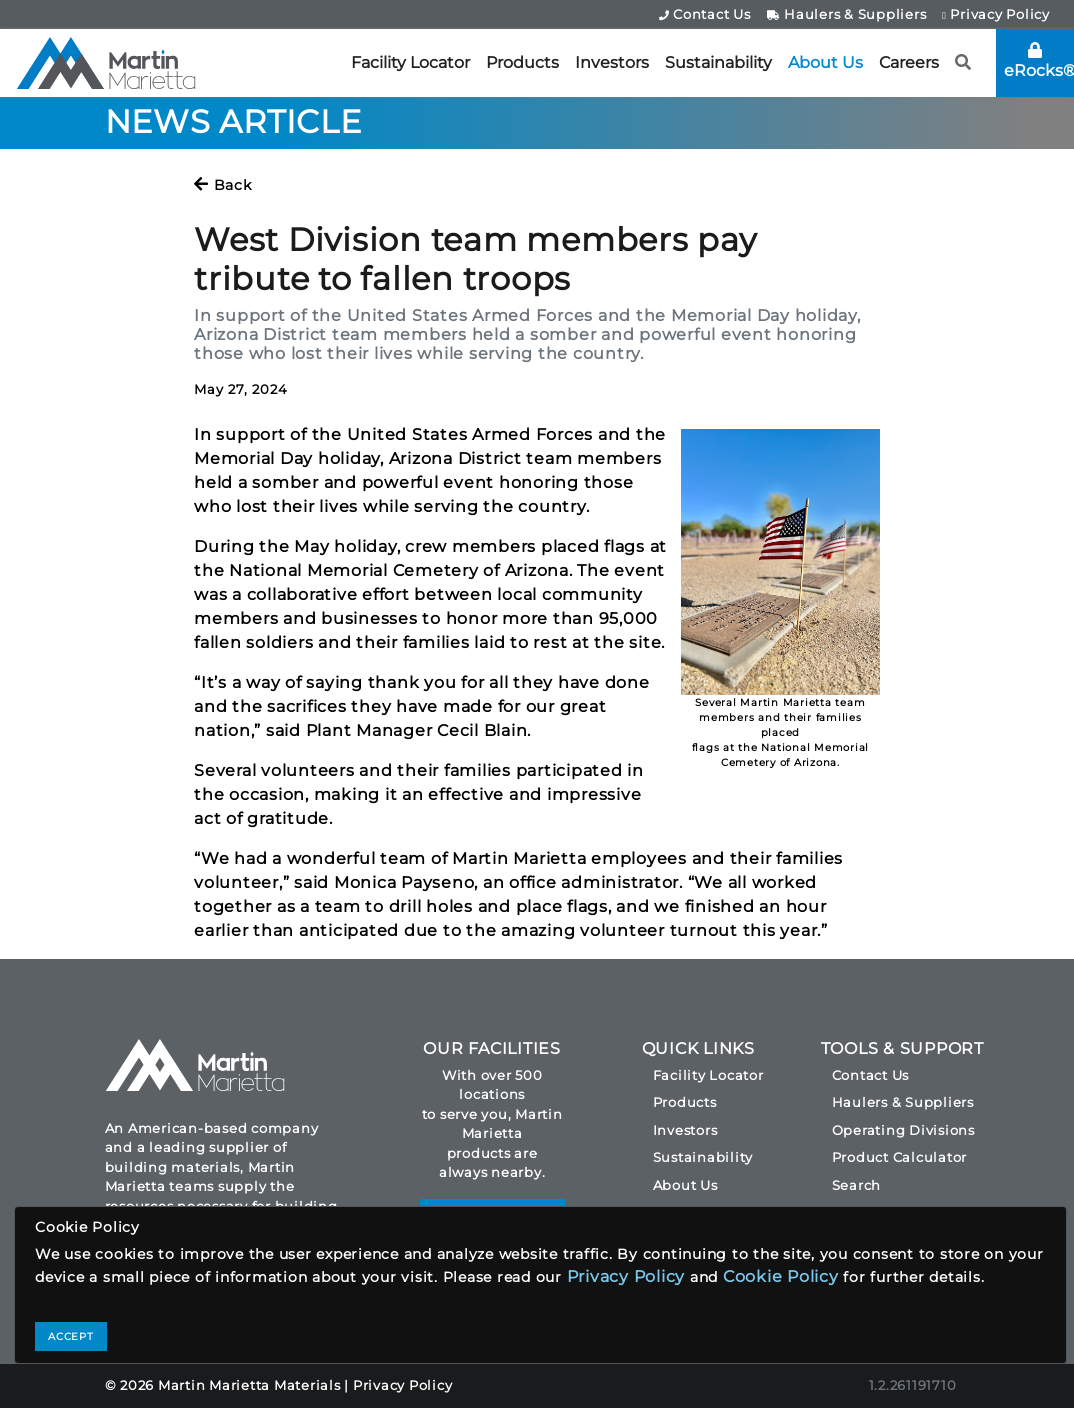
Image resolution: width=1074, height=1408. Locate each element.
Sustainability (718, 62)
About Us (825, 62)
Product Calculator (900, 1157)
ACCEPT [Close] (71, 1336)
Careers (909, 62)
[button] (963, 63)
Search (857, 1185)
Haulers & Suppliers (847, 14)
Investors (612, 62)
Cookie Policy (781, 1276)
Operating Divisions (903, 1130)
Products (522, 62)
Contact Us (705, 14)
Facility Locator (410, 62)
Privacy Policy (996, 14)
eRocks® (1039, 61)
